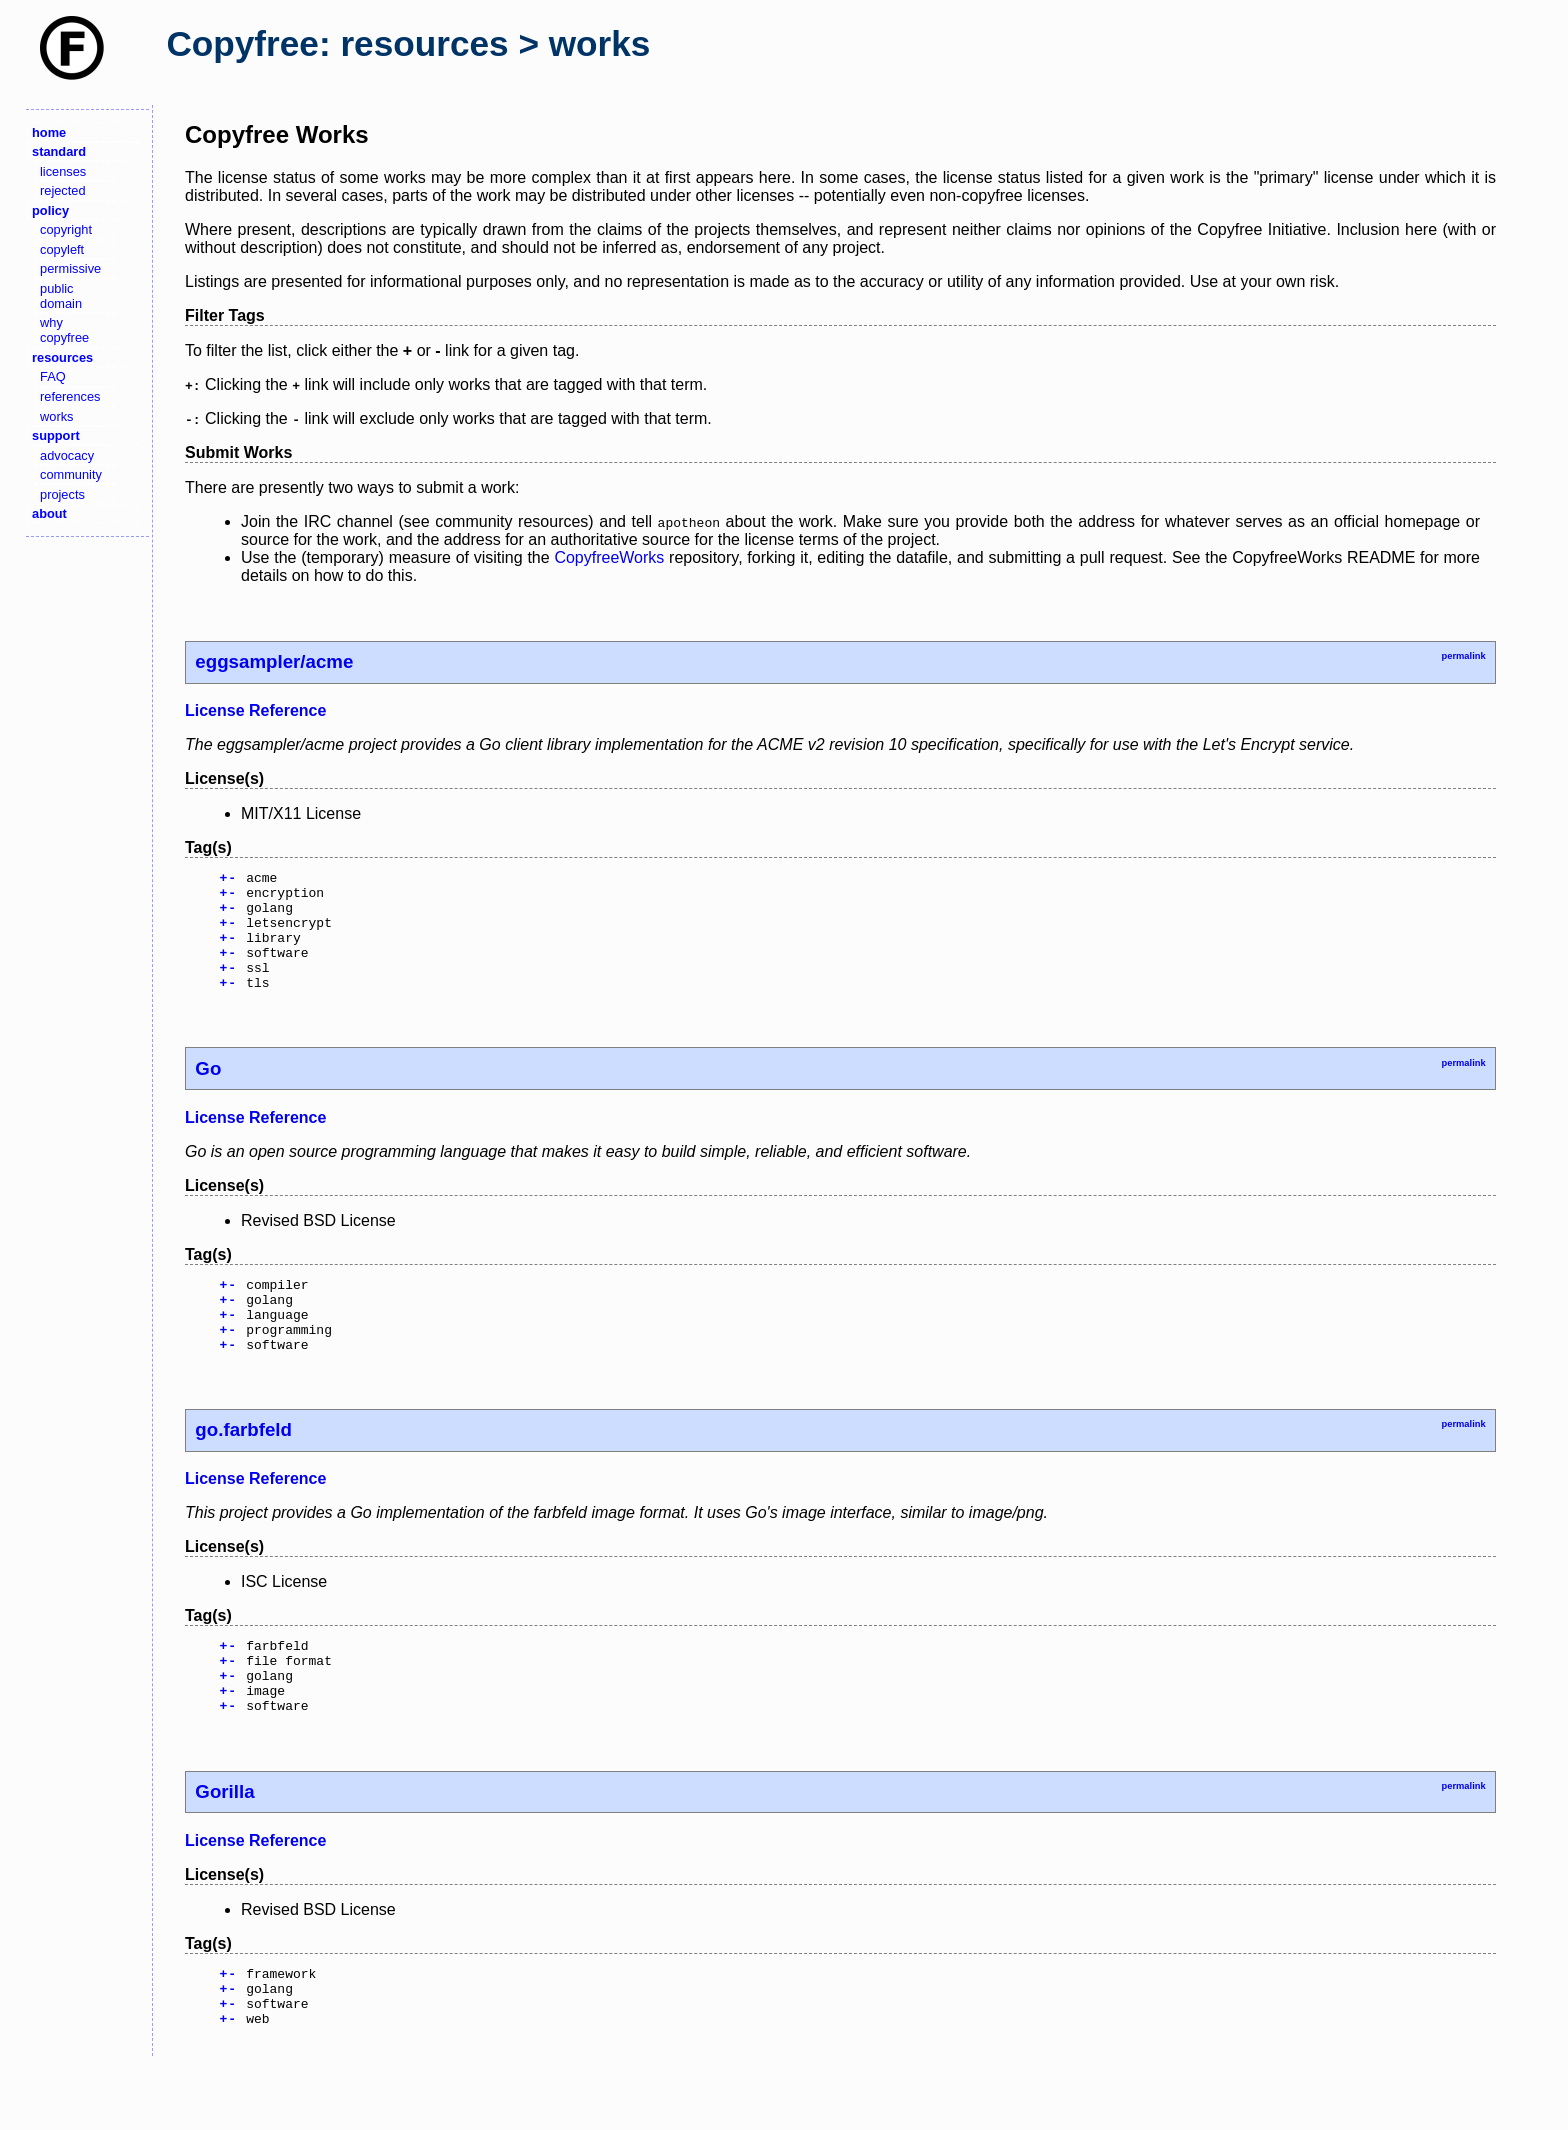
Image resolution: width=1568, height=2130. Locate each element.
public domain (61, 296)
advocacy (67, 455)
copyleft (62, 249)
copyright (66, 229)
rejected (63, 190)
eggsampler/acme (274, 661)
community (71, 474)
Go (208, 1092)
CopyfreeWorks (609, 557)
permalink (1463, 656)
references (70, 396)
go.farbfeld (243, 1468)
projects (62, 494)
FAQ (53, 376)
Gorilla (224, 1845)
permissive (70, 268)
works (56, 416)
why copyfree (64, 330)
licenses (63, 171)
